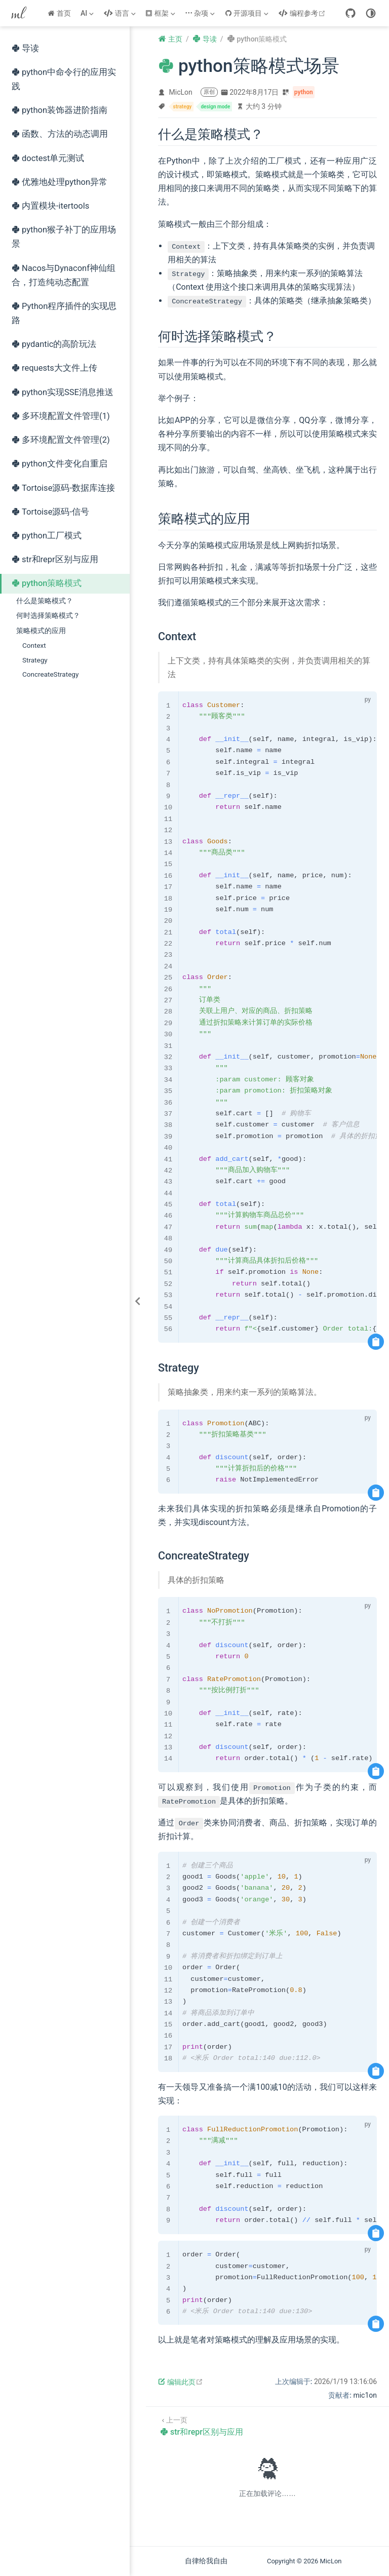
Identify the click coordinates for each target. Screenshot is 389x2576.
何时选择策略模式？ (48, 615)
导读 (25, 48)
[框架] (161, 13)
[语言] (120, 13)
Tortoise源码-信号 (50, 512)
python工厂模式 (47, 535)
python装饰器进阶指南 (59, 110)
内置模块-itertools (50, 206)
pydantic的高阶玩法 (54, 344)
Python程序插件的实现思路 (64, 313)
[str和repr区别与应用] (201, 2425)
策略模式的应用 (41, 631)
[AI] (87, 13)
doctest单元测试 (48, 158)
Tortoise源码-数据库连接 (63, 488)
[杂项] (201, 13)
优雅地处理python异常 (59, 182)
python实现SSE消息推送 (62, 392)
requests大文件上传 (54, 368)
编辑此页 (180, 2382)
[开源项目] (248, 13)
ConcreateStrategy (50, 674)
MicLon (180, 92)
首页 (59, 13)
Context (34, 645)
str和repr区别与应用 (55, 559)
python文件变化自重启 (59, 464)
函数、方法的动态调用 (60, 134)
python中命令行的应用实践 (64, 79)
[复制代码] (376, 1342)
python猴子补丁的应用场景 (64, 237)
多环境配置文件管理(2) (61, 440)
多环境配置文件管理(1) (61, 416)
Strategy (35, 660)
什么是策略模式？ (44, 601)
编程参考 (303, 13)
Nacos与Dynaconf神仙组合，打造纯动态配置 (63, 275)
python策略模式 (47, 583)
